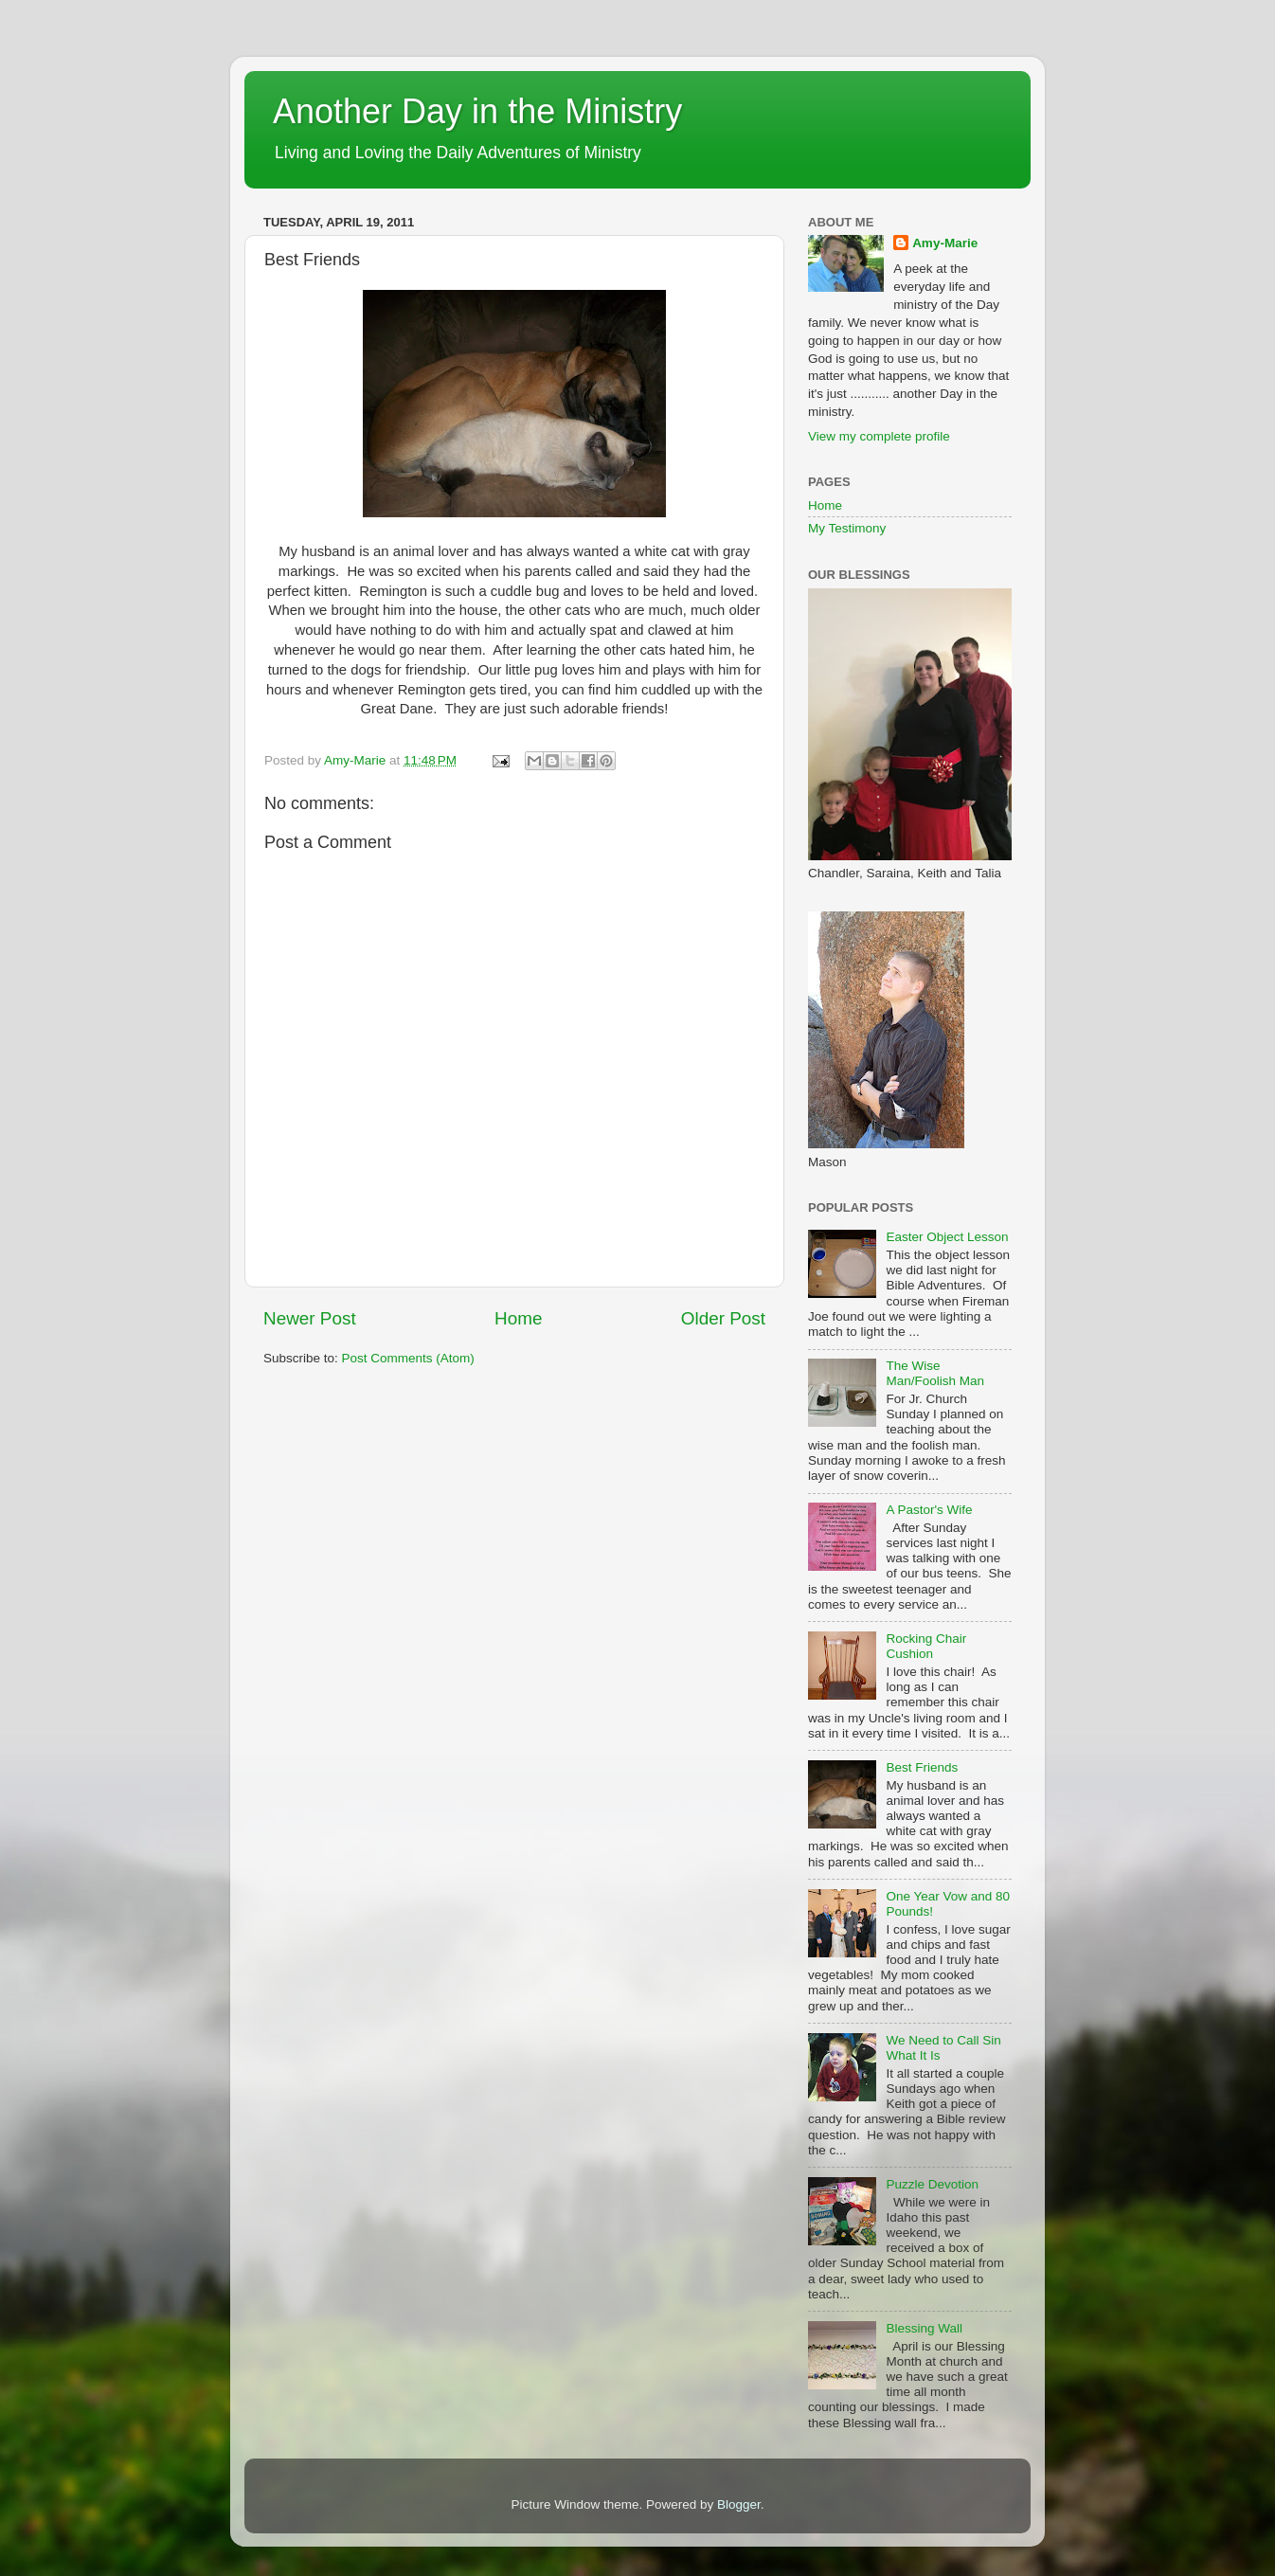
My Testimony (847, 528)
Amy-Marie (945, 243)
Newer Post (309, 1318)
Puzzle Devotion (932, 2184)
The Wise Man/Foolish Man (935, 1373)
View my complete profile (879, 436)
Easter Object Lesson (947, 1237)
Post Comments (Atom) (408, 1358)
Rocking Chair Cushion (926, 1646)
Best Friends (922, 1767)
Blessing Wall (924, 2328)
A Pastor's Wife (929, 1510)
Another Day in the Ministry (477, 111)
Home (518, 1318)
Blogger (739, 2504)
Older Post (723, 1318)
